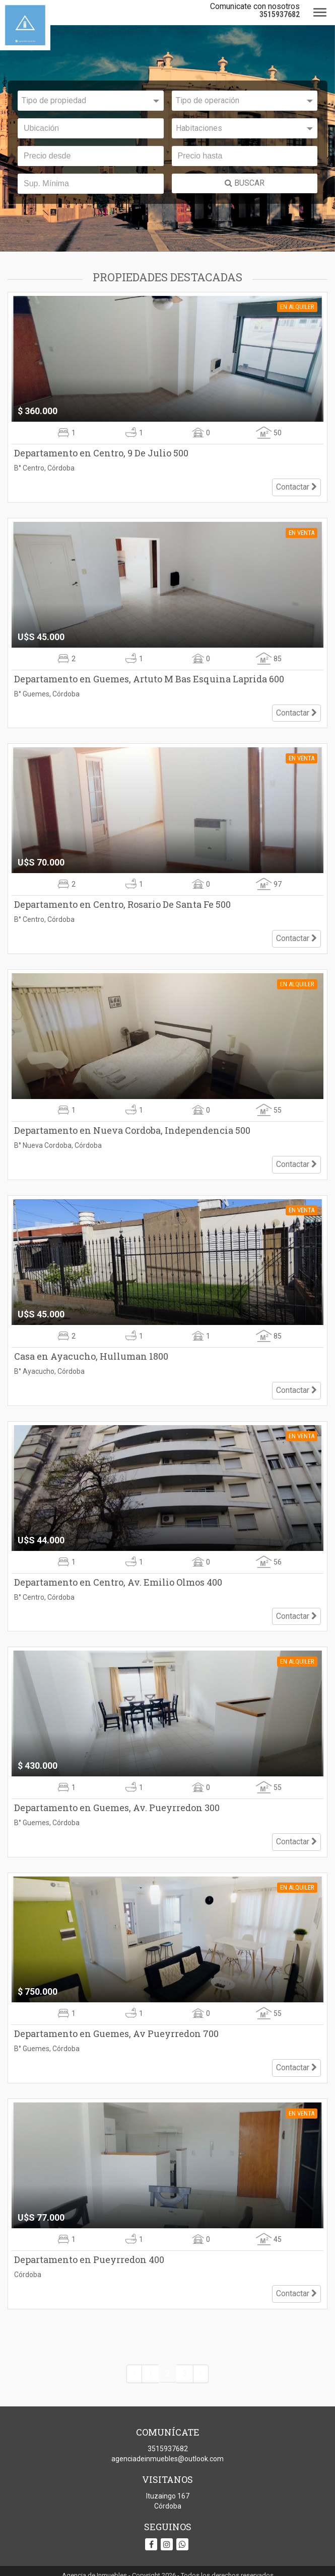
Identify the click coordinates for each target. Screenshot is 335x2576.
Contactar (296, 484)
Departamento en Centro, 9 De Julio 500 (101, 453)
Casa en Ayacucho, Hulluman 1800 (91, 1344)
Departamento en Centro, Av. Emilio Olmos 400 (118, 1567)
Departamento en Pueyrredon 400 (89, 2236)
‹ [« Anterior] (134, 2347)
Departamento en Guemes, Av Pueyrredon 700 (116, 2013)
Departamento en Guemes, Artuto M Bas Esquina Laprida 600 (149, 676)
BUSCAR (244, 183)
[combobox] (91, 101)
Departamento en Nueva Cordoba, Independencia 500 (132, 1121)
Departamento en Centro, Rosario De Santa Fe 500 (122, 899)
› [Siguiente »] (200, 2347)
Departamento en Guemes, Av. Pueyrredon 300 (117, 1790)
